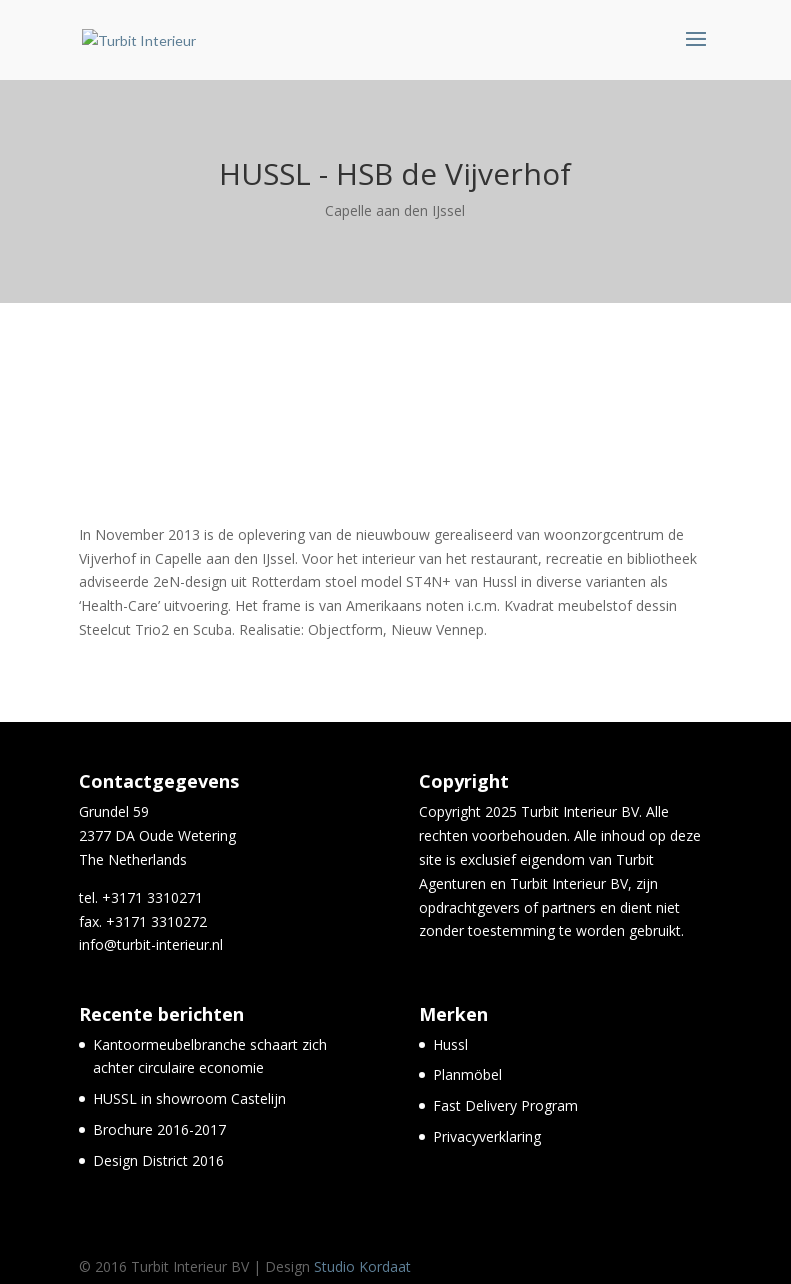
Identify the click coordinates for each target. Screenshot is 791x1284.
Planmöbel (467, 1074)
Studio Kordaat (362, 1266)
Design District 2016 (158, 1160)
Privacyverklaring (487, 1136)
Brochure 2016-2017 (159, 1129)
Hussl (450, 1044)
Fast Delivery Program (505, 1105)
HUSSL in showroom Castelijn (189, 1098)
